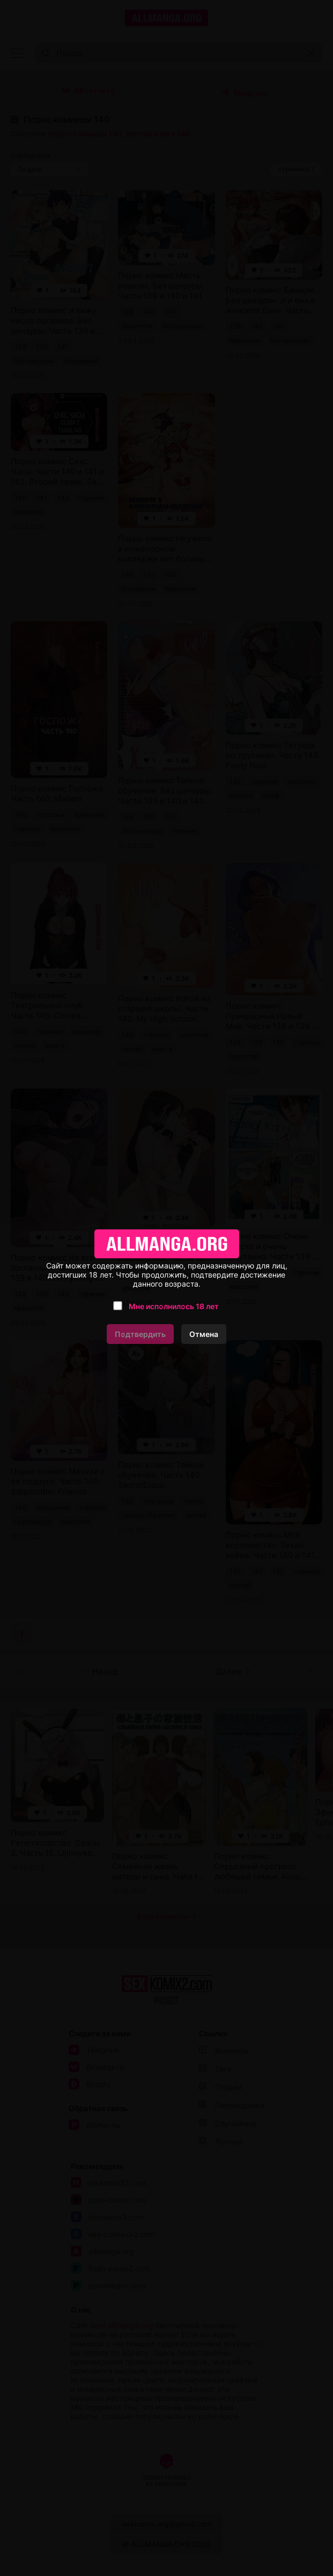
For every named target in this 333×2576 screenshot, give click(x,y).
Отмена (203, 1334)
